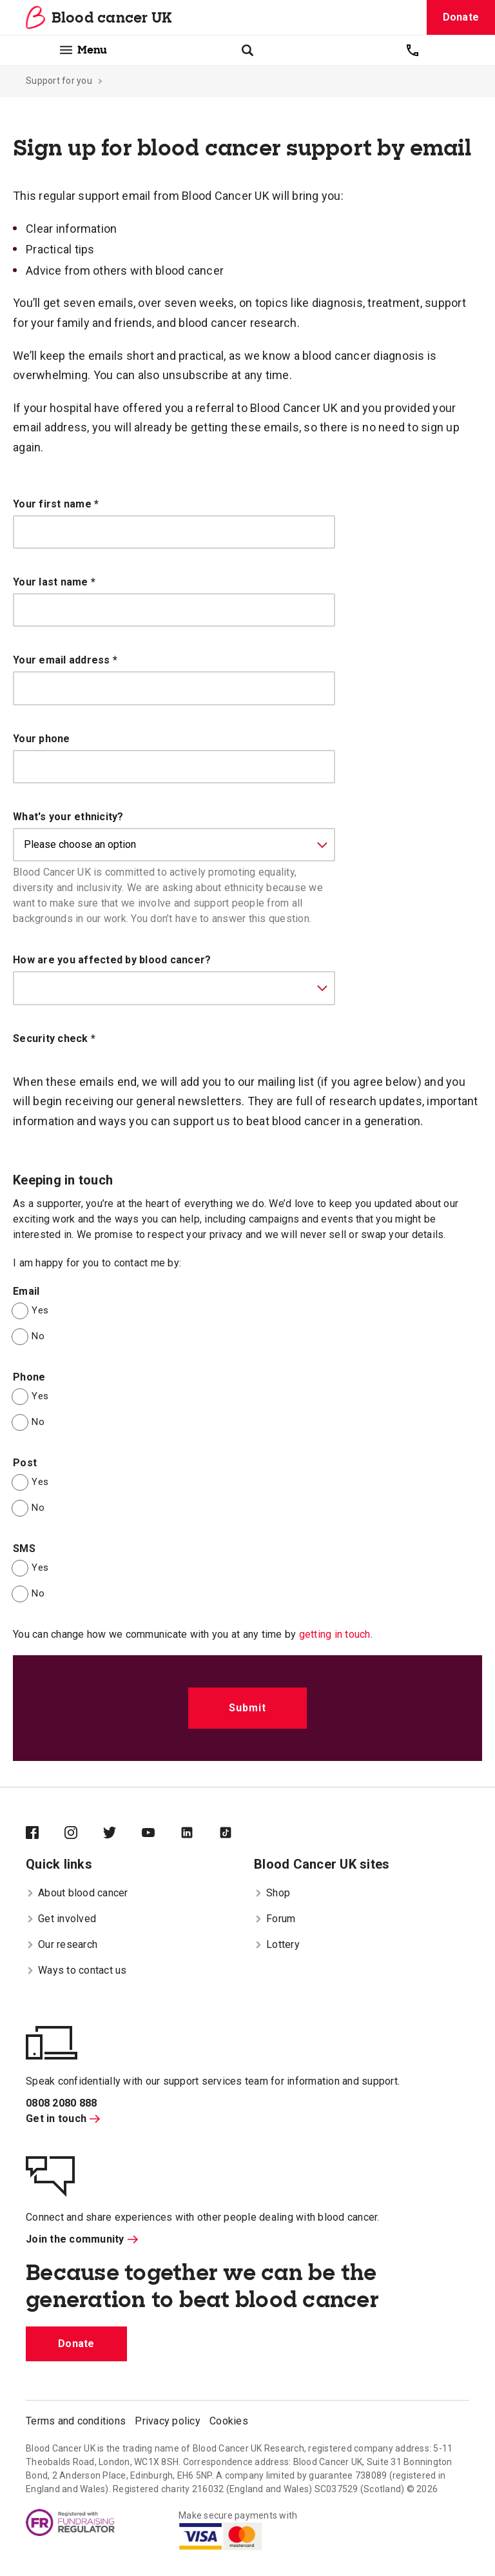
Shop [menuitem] (272, 1893)
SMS (24, 1548)
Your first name (56, 504)
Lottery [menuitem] (277, 1944)
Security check (54, 1038)
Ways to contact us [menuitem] (76, 1970)
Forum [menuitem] (274, 1918)
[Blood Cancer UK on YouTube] (161, 1834)
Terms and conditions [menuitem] (76, 2421)
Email (26, 1291)
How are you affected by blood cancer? (112, 960)
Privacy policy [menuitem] (167, 2421)
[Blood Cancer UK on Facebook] (45, 1834)
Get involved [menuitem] (61, 1918)
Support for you (59, 80)
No (38, 1336)
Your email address (65, 660)
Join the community (82, 2239)
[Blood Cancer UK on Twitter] (122, 1834)
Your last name (54, 582)
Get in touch (63, 2118)
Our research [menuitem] (61, 1944)
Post (25, 1463)
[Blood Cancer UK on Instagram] (83, 1834)
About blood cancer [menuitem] (77, 1893)
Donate (461, 17)
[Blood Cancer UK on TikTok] (238, 1834)
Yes (40, 1310)
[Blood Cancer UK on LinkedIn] (199, 1834)
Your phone (41, 738)
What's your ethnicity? (68, 817)
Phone (29, 1377)
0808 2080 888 (61, 2103)
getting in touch (335, 1634)
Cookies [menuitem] (228, 2421)
